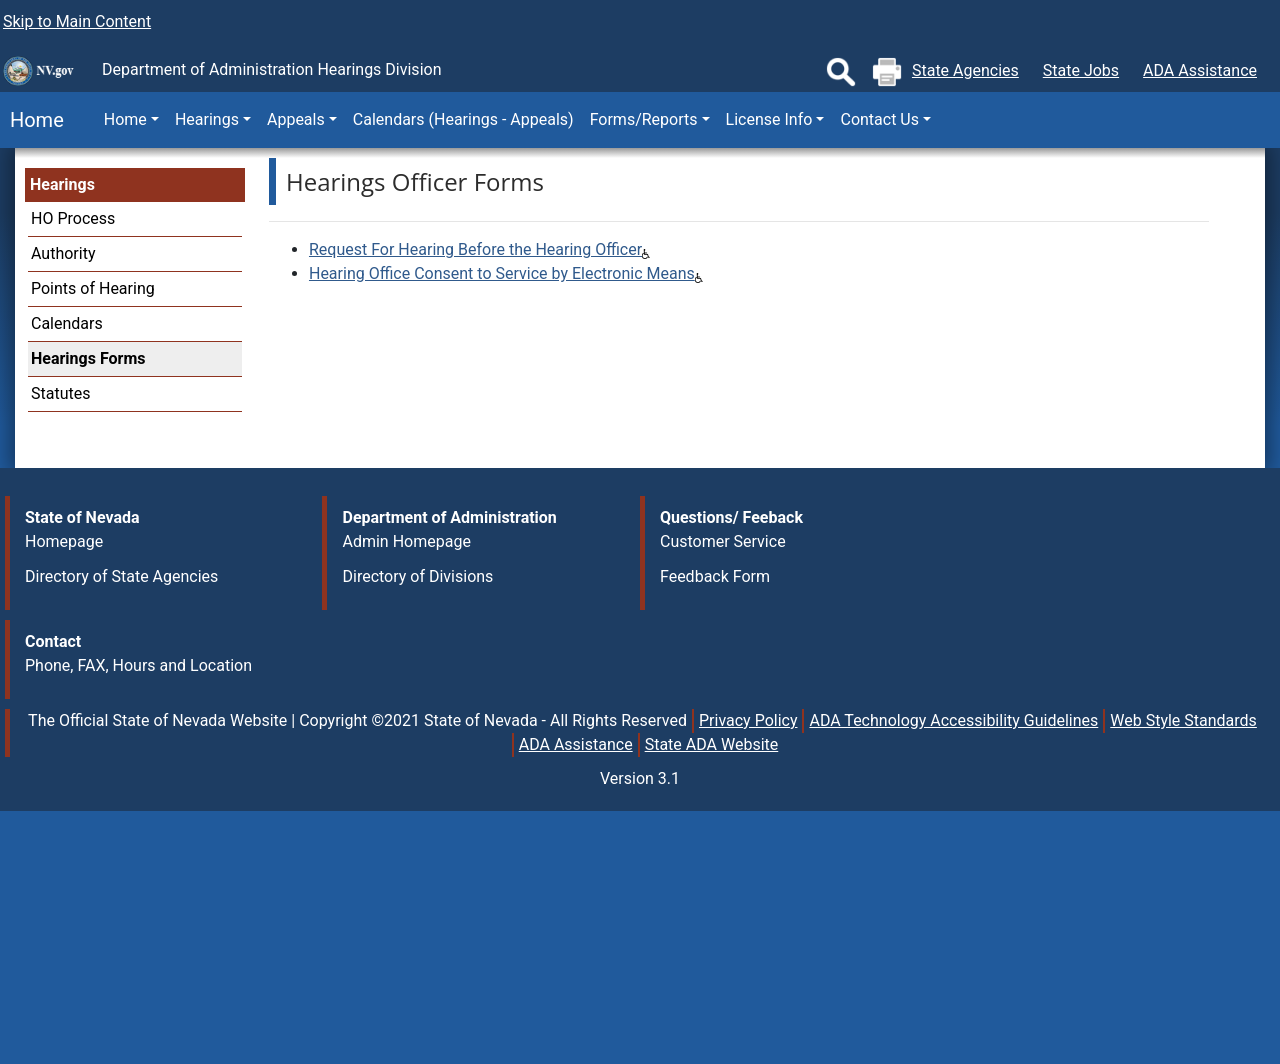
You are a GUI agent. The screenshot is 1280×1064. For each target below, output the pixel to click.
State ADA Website (712, 744)
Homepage (64, 541)
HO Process (73, 218)
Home (32, 120)
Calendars (67, 323)
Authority (63, 253)
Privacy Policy (748, 720)
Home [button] (125, 119)
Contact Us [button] (879, 119)
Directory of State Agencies (121, 576)
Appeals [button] (296, 119)
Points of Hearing (93, 288)
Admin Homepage (406, 541)
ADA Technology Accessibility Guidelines (953, 720)
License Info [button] (769, 119)
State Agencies (965, 70)
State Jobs (1081, 70)
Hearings (62, 184)
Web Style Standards (1183, 720)
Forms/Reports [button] (644, 119)
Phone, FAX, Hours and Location (138, 665)
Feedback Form (715, 576)
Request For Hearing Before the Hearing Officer (475, 249)
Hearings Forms (88, 358)
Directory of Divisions (417, 576)
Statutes (60, 393)
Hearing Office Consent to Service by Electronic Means (502, 273)
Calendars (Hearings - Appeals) (463, 119)
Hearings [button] (207, 119)
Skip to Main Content (77, 21)
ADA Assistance (1200, 70)
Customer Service (723, 541)
